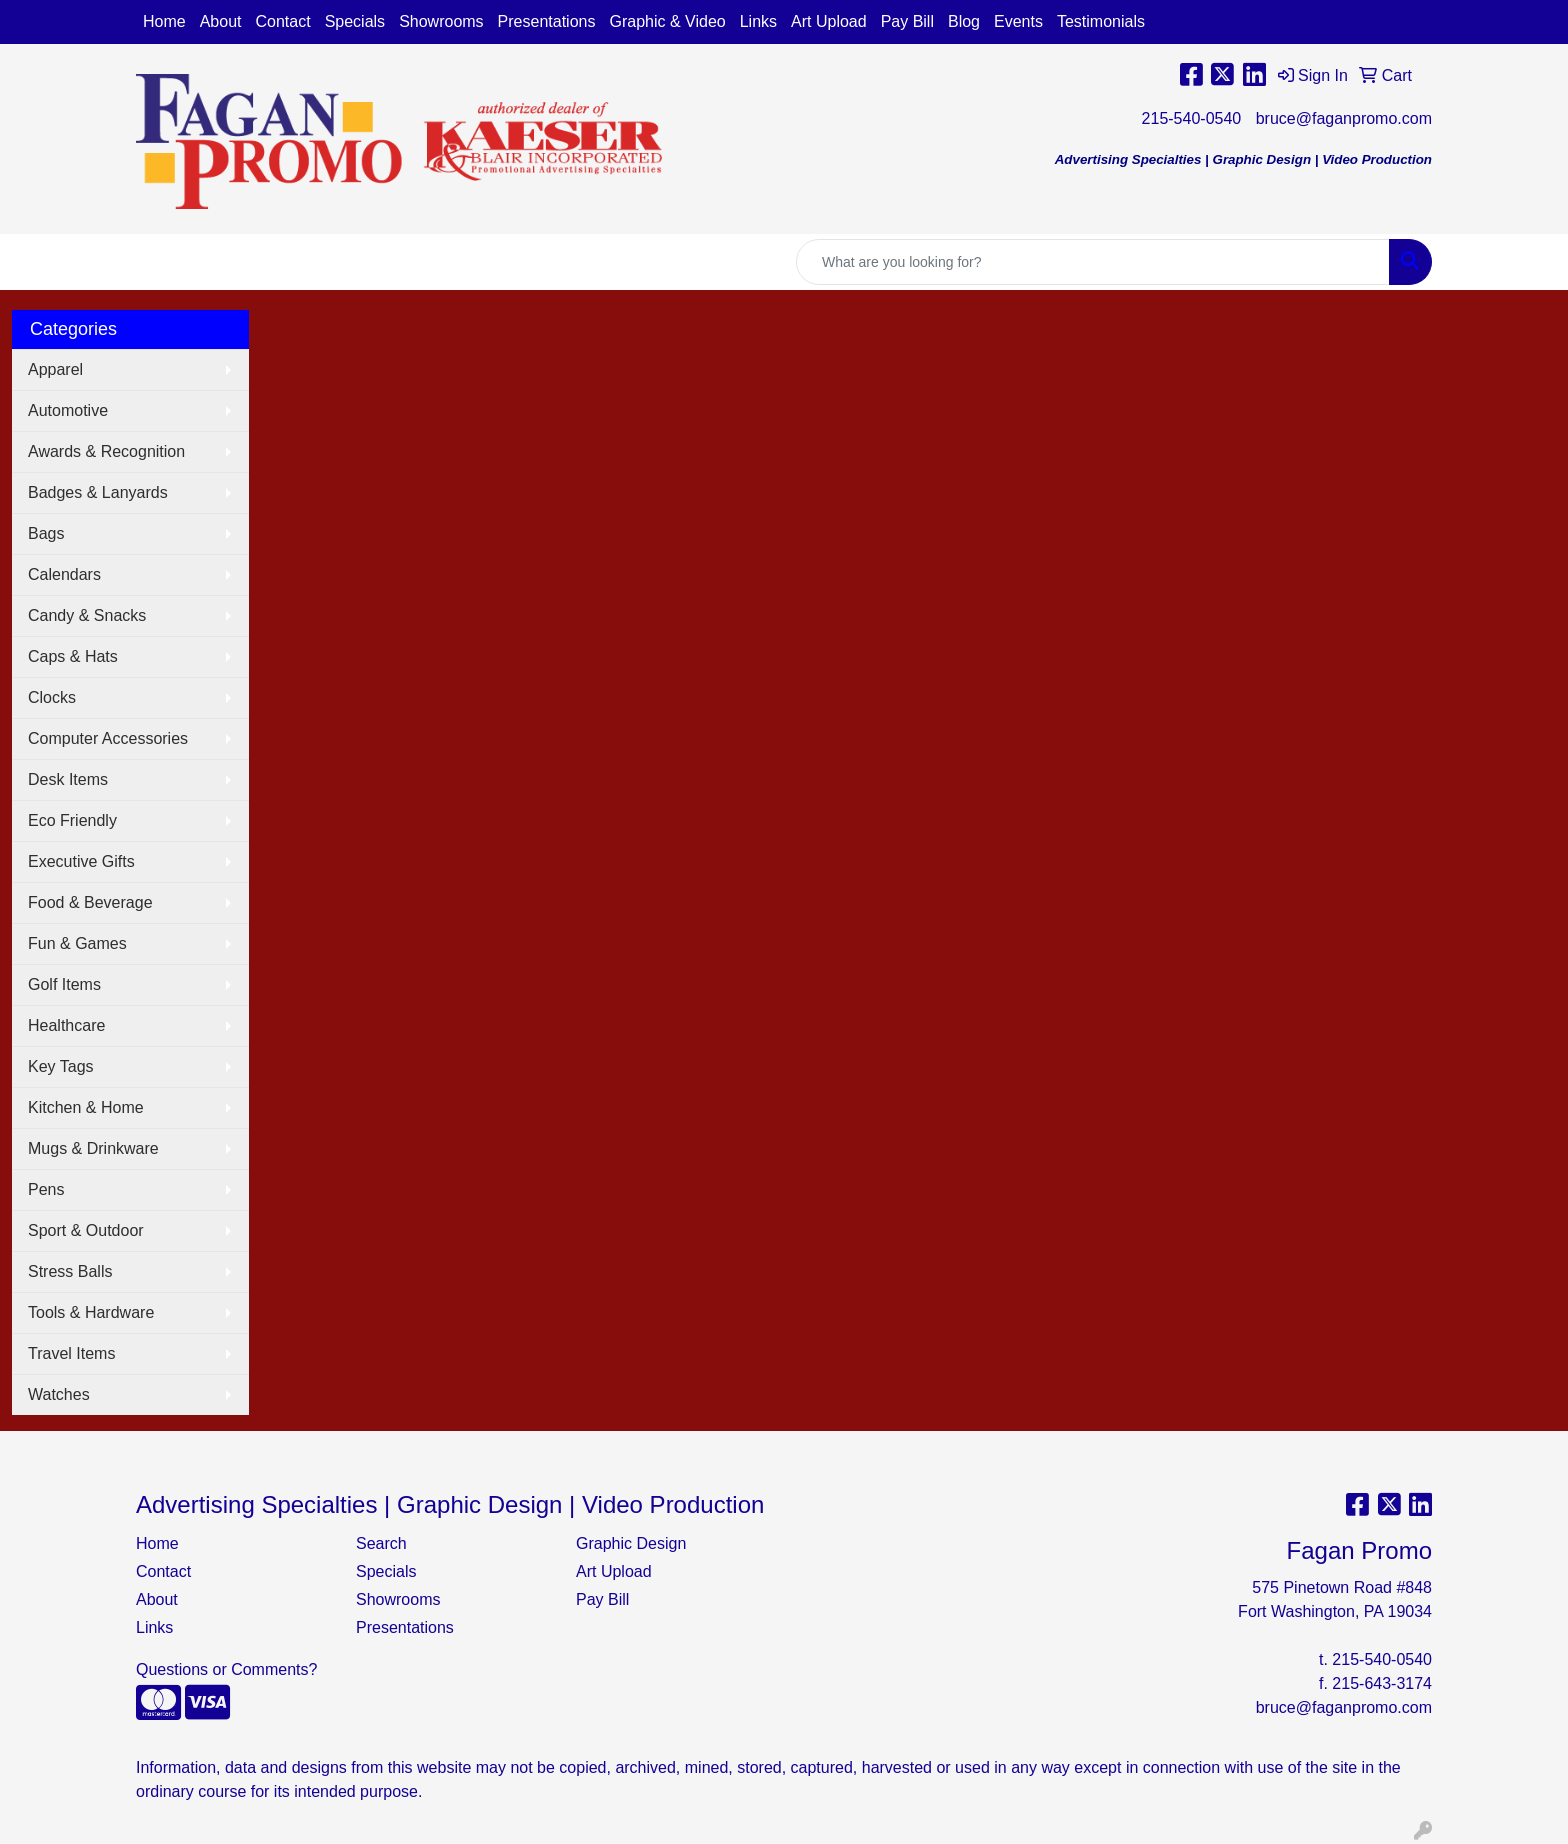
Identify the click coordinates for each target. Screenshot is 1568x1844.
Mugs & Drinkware (93, 1148)
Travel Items (71, 1353)
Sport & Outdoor (86, 1230)
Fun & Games (77, 943)
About (221, 21)
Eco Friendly (72, 820)
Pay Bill (907, 21)
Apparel (55, 369)
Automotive (68, 410)
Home (164, 21)
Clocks (52, 697)
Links (758, 21)
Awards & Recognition (106, 451)
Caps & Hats (73, 656)
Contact (283, 21)
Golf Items (64, 984)
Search (381, 1543)
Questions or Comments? (226, 1669)
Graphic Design (631, 1543)
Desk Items (68, 779)
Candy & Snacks (87, 615)
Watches (59, 1394)
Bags (46, 533)
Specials (355, 21)
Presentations (547, 21)
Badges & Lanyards (98, 492)
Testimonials (1101, 21)
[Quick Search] (1093, 262)
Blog (964, 21)
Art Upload (829, 21)
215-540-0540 (1192, 118)
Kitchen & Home (86, 1107)
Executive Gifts (81, 861)
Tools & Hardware (91, 1312)
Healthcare (66, 1025)
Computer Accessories (108, 738)
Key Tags (61, 1066)
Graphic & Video (667, 21)
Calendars (64, 574)
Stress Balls (70, 1271)
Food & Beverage (90, 902)
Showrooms (441, 21)
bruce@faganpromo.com (1344, 118)
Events (1018, 21)
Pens (46, 1189)
